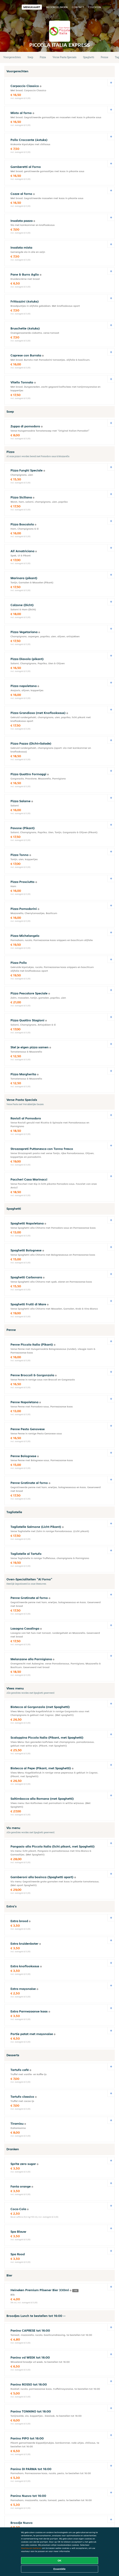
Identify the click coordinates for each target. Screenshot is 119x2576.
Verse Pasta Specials (64, 57)
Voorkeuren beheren (31, 2548)
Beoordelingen (57, 7)
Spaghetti (88, 57)
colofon (94, 7)
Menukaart (31, 7)
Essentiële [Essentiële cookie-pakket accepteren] (59, 2569)
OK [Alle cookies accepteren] (59, 2560)
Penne (104, 57)
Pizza (43, 57)
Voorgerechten (12, 57)
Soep (30, 57)
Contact (78, 7)
